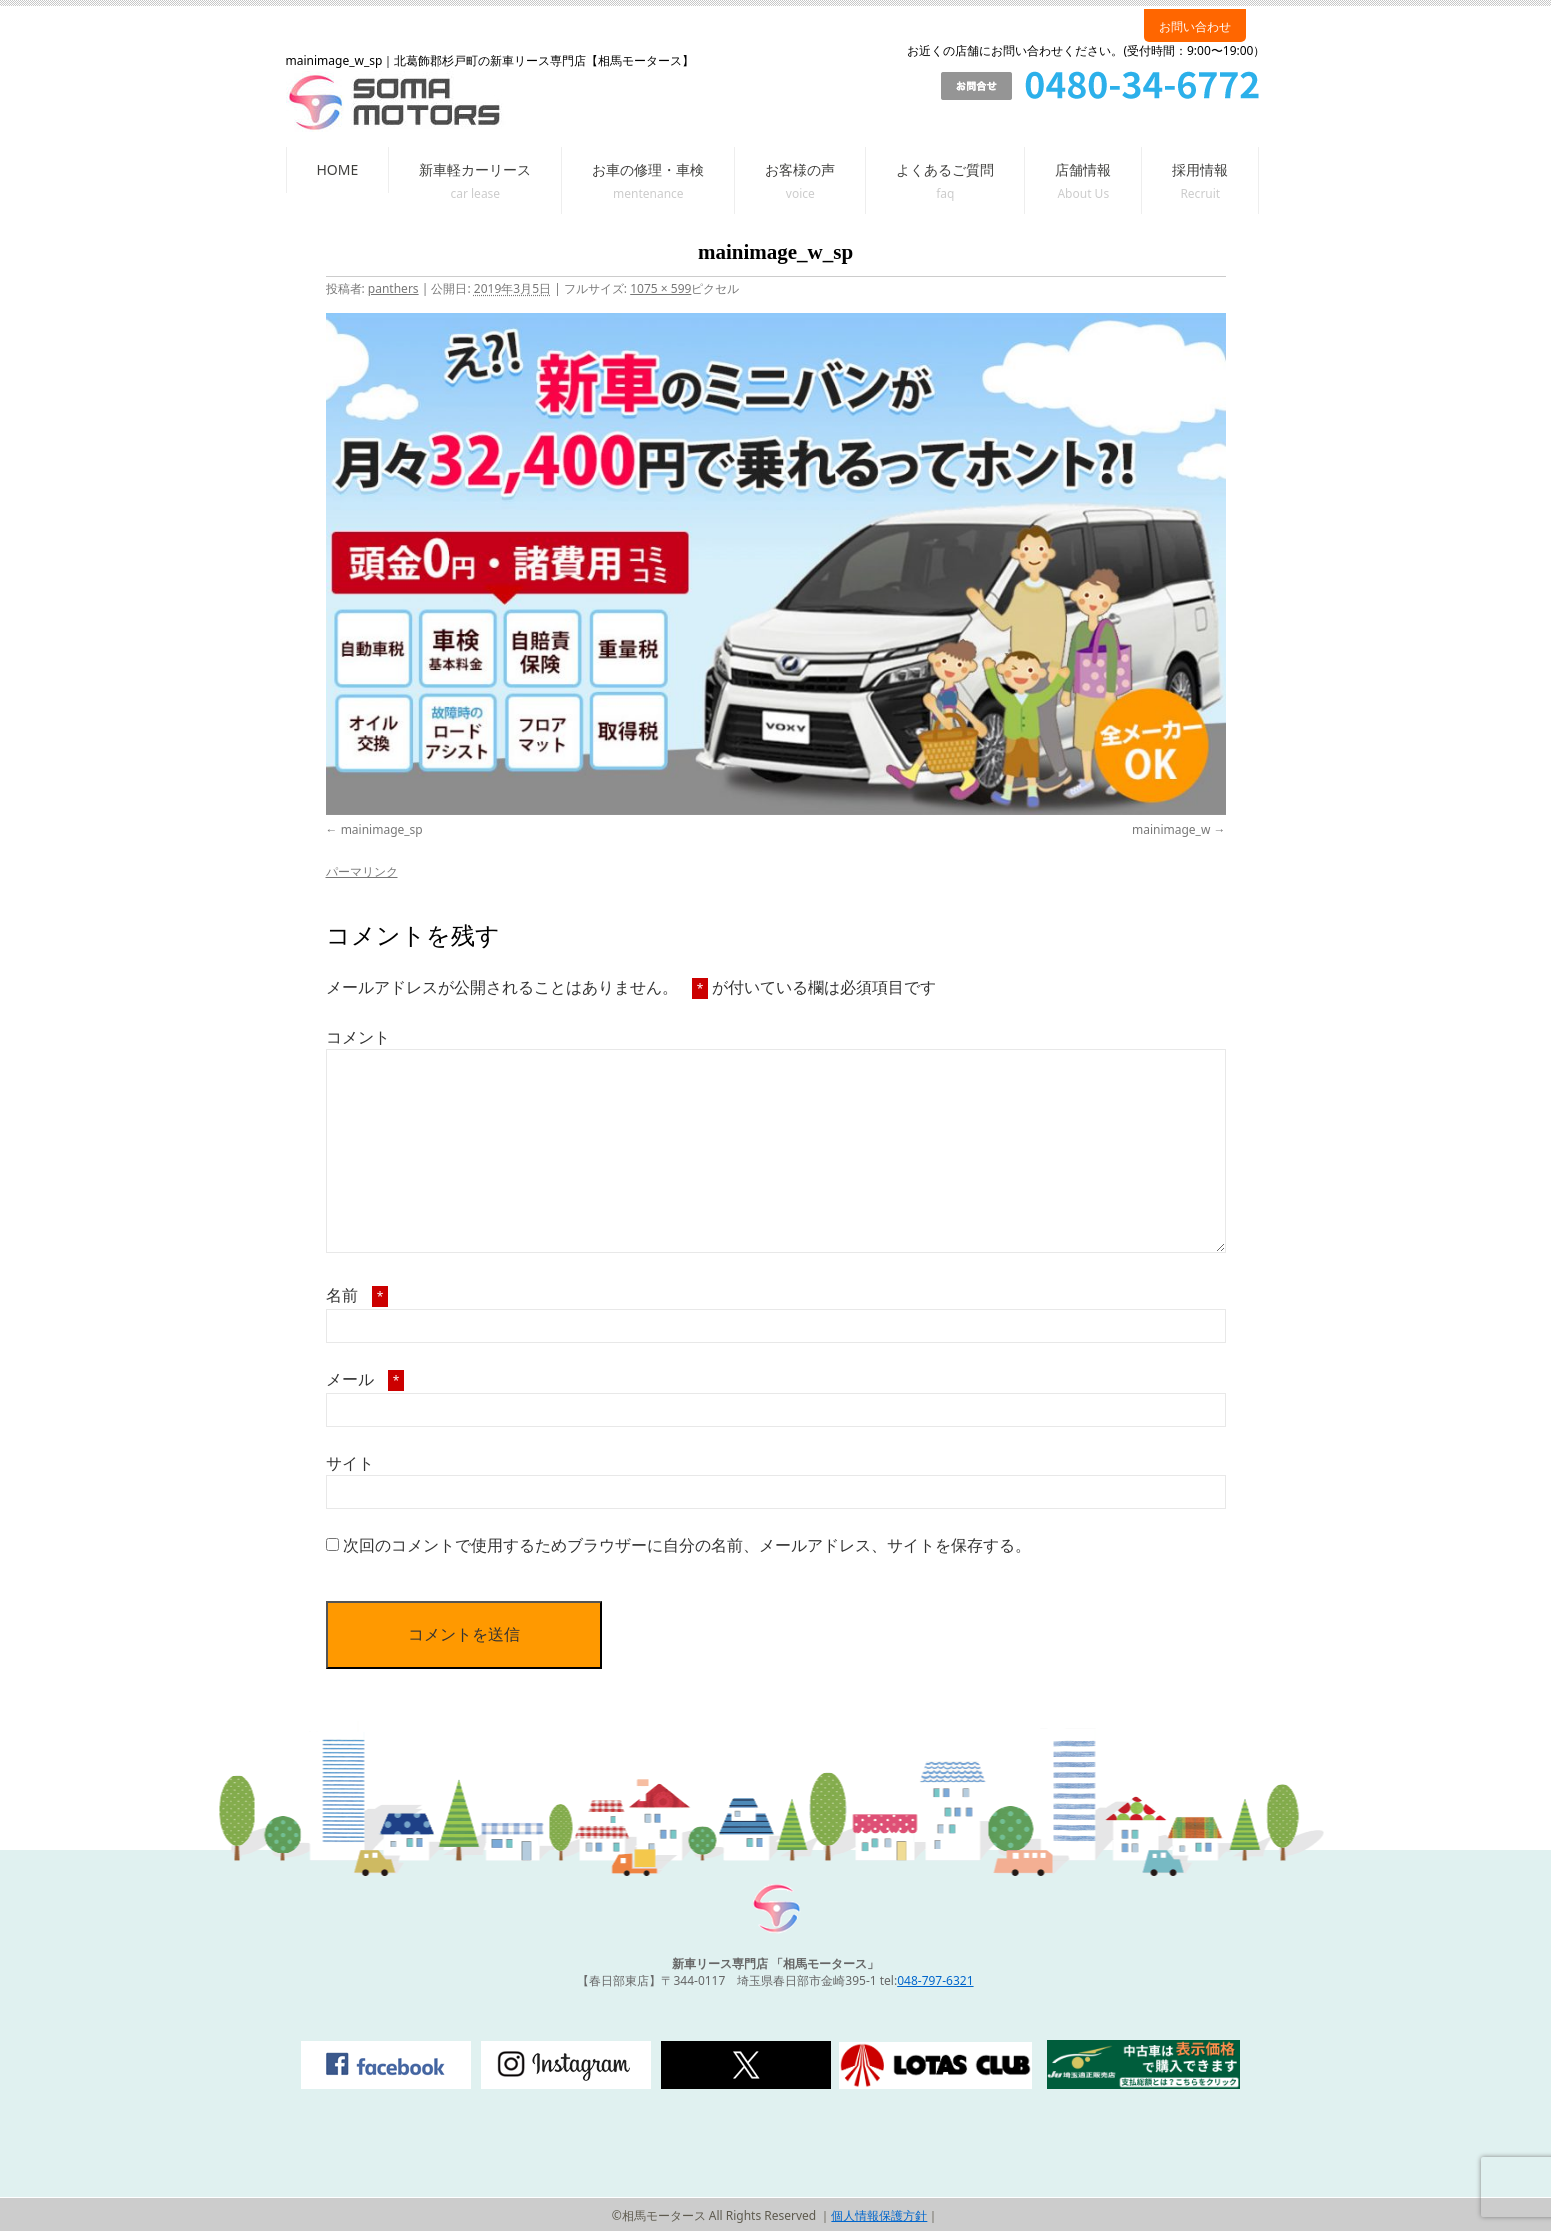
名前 (357, 1295)
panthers (393, 288)
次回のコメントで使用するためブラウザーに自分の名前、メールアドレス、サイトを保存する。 (687, 1545)
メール (365, 1379)
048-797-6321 (935, 1980)
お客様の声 (800, 169)
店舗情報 (1083, 169)
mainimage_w (1171, 829)
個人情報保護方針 (879, 2215)
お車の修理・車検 (648, 169)
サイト (350, 1463)
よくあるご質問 (945, 169)
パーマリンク (362, 871)
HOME (338, 169)
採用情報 (1200, 169)
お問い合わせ (1195, 26)
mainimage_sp (382, 829)
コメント (358, 1037)
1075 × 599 (660, 288)
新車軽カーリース (475, 169)
